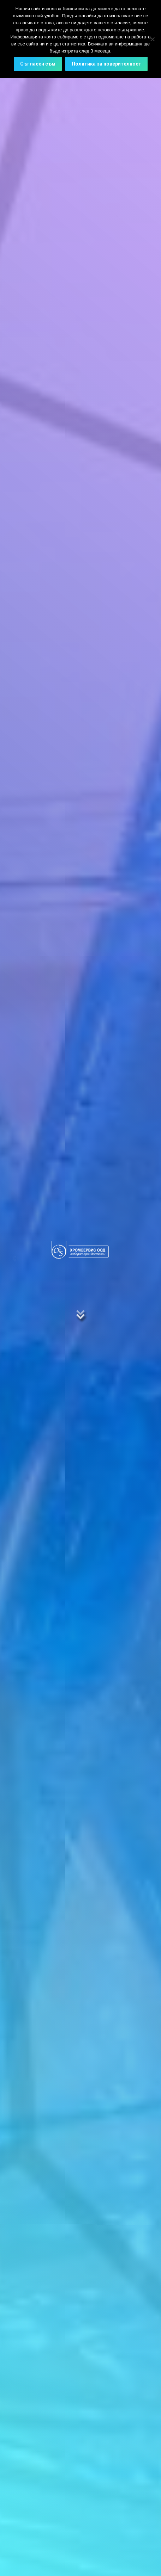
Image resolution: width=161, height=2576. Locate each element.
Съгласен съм (37, 64)
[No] (152, 39)
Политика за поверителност (106, 64)
